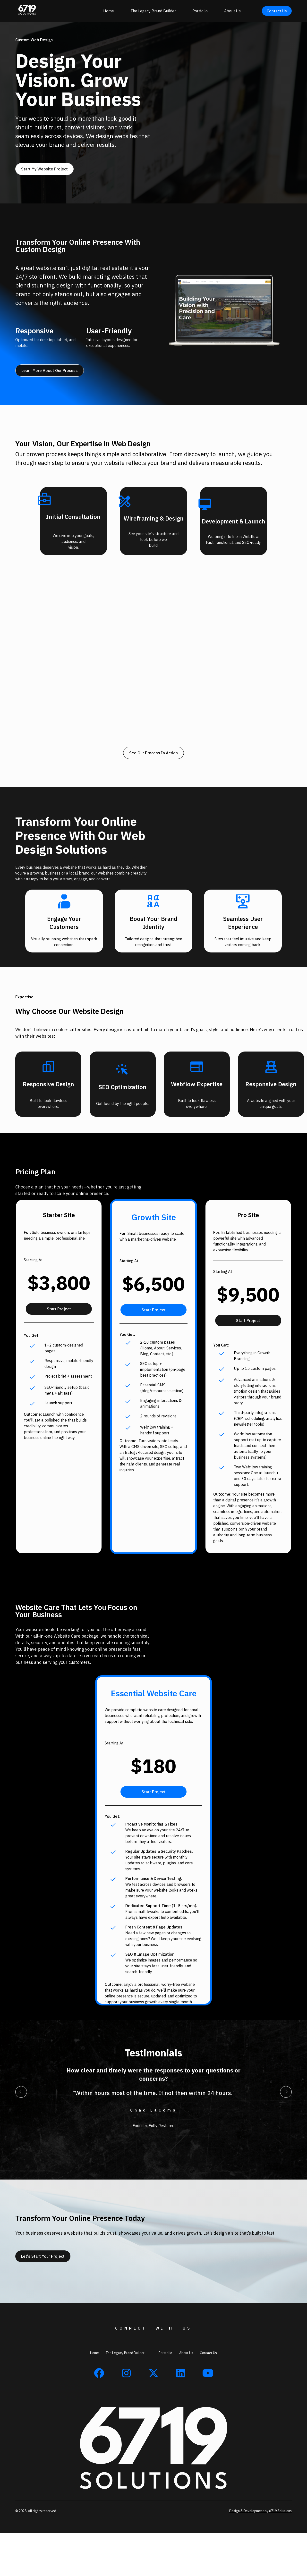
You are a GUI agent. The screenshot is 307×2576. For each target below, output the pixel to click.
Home (108, 10)
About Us (232, 10)
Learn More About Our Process (49, 370)
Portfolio (200, 10)
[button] (21, 2092)
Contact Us (277, 10)
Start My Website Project (44, 169)
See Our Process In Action (153, 752)
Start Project (59, 1308)
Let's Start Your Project (43, 2256)
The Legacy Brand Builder (153, 10)
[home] (27, 11)
